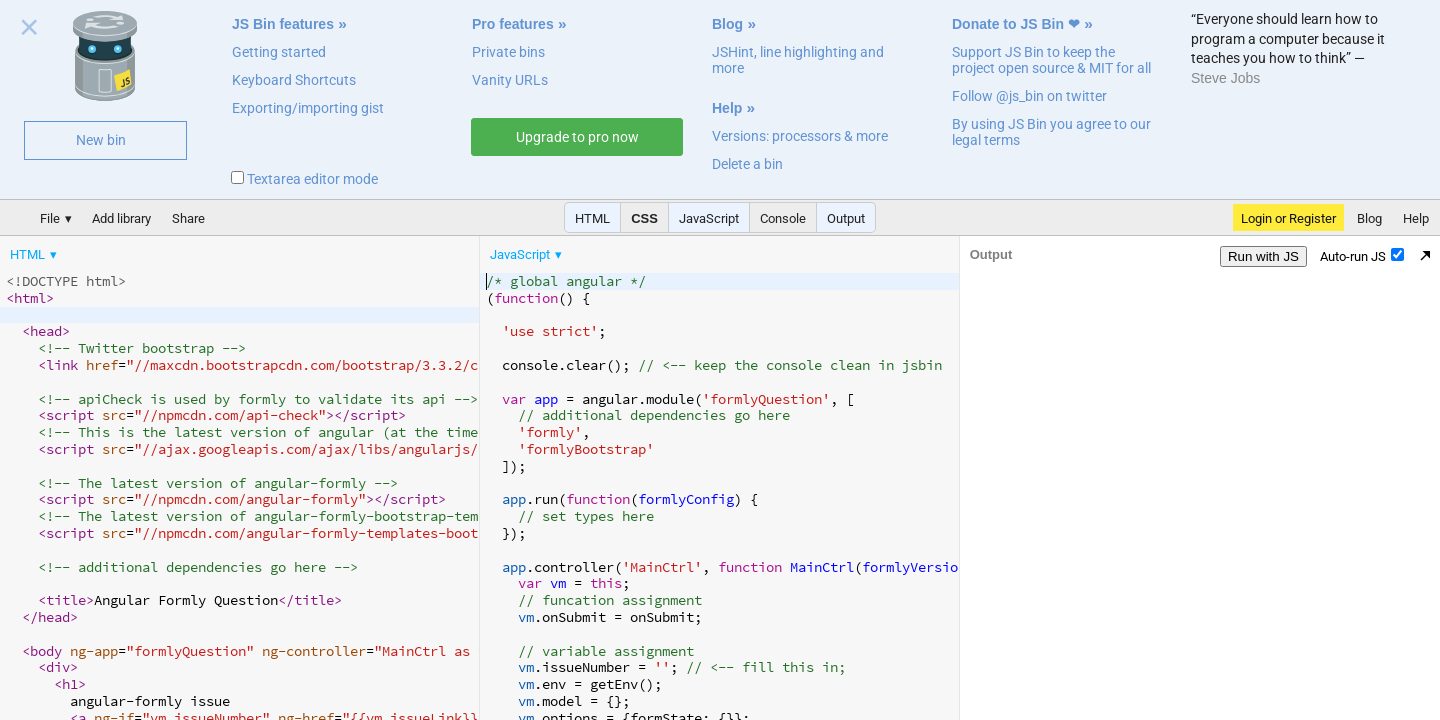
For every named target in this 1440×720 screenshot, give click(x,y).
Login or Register (1288, 218)
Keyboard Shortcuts (294, 80)
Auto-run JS (1362, 256)
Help (727, 108)
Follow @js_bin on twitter (1029, 96)
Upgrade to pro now (577, 137)
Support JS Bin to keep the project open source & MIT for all (1051, 60)
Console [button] (783, 218)
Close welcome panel (29, 31)
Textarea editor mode (304, 179)
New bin (101, 140)
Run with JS (1263, 256)
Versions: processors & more (800, 136)
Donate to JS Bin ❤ (1016, 24)
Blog (727, 24)
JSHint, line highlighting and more (798, 60)
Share (188, 218)
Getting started (279, 52)
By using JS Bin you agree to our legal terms (1051, 132)
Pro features (513, 24)
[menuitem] (35, 254)
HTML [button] (592, 218)
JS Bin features (283, 24)
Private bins (508, 52)
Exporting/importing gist (308, 108)
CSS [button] (644, 218)
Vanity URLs (510, 80)
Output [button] (846, 218)
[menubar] (160, 250)
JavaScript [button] (709, 218)
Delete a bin (747, 164)
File (50, 218)
